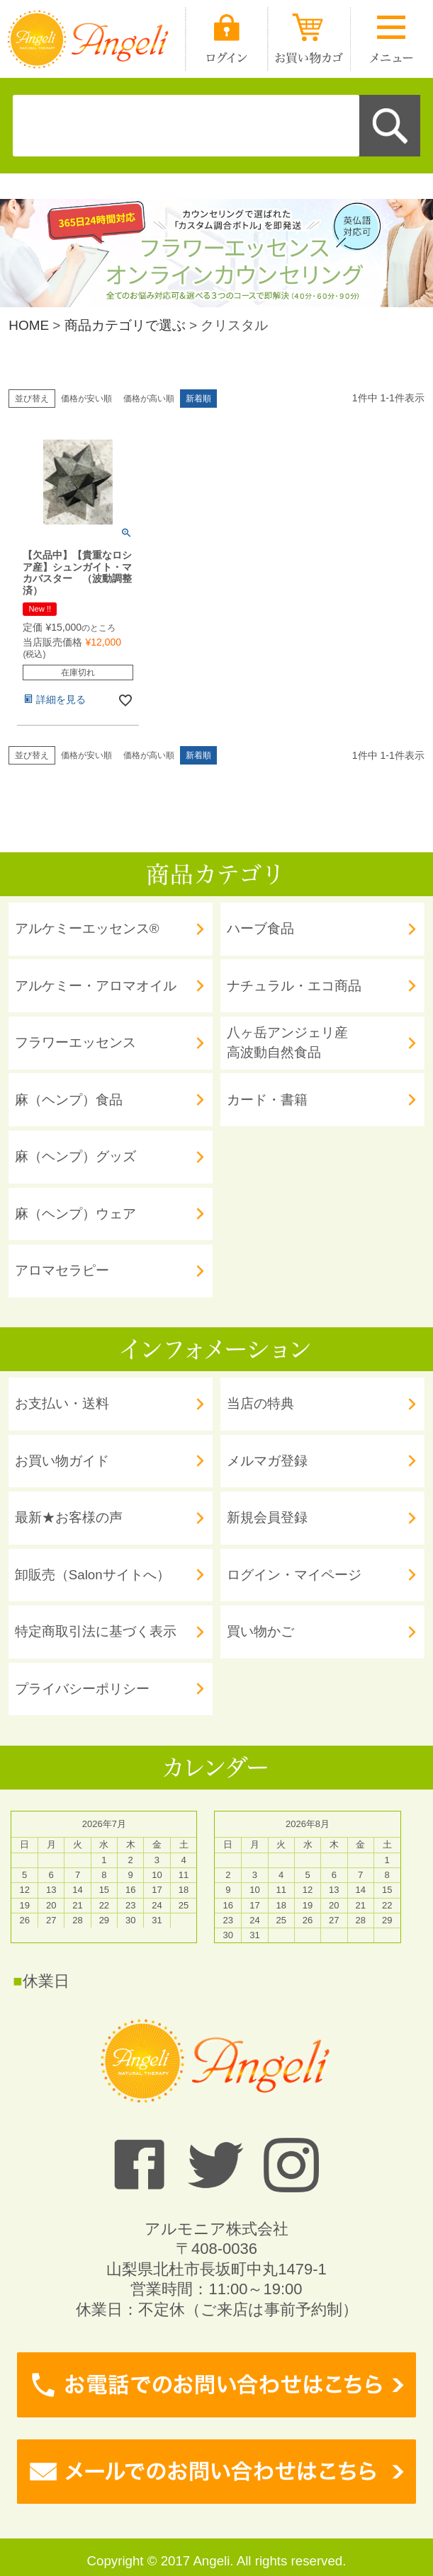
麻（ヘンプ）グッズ (75, 1156)
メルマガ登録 (267, 1460)
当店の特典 (260, 1403)
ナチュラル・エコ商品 (294, 985)
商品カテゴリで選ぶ (125, 325)
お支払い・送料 (62, 1403)
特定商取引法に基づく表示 (95, 1631)
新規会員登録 (267, 1517)
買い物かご (260, 1631)
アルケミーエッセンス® (87, 928)
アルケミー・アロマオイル (95, 985)
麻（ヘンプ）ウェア (75, 1213)
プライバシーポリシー (82, 1688)
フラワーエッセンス (75, 1042)
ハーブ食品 (260, 928)
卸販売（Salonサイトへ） (92, 1574)
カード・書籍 (267, 1099)
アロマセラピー (62, 1270)
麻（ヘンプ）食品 (69, 1099)
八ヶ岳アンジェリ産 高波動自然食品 (287, 1042)
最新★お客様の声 (69, 1517)
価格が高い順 (148, 398)
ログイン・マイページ (294, 1574)
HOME (29, 325)
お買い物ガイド (62, 1460)
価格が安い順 (86, 398)
